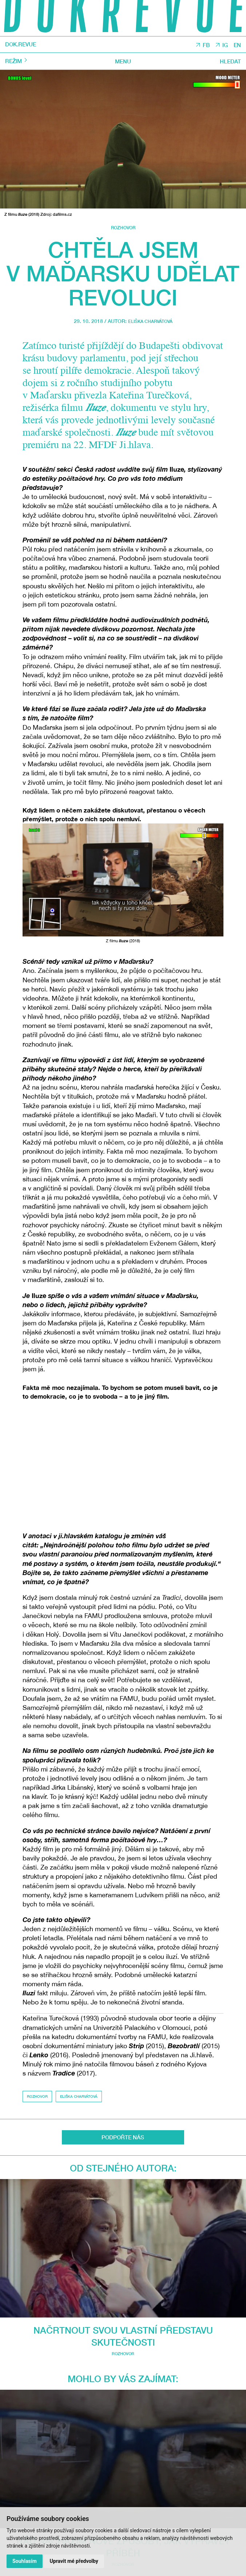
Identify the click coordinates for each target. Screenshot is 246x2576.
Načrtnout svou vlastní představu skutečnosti (123, 2200)
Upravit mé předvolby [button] (76, 2561)
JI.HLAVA (30, 2442)
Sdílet (123, 2325)
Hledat (228, 62)
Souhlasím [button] (25, 2561)
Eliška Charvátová (150, 321)
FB (202, 45)
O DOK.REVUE (123, 2487)
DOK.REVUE (24, 45)
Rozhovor (123, 228)
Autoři (123, 2479)
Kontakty (123, 2501)
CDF (228, 2442)
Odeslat (123, 2397)
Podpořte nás (123, 2494)
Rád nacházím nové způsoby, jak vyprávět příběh (123, 2272)
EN (236, 45)
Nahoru (123, 2312)
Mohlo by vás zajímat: (123, 2242)
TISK (123, 2335)
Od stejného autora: (123, 2170)
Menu (123, 62)
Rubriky (123, 2472)
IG (222, 45)
